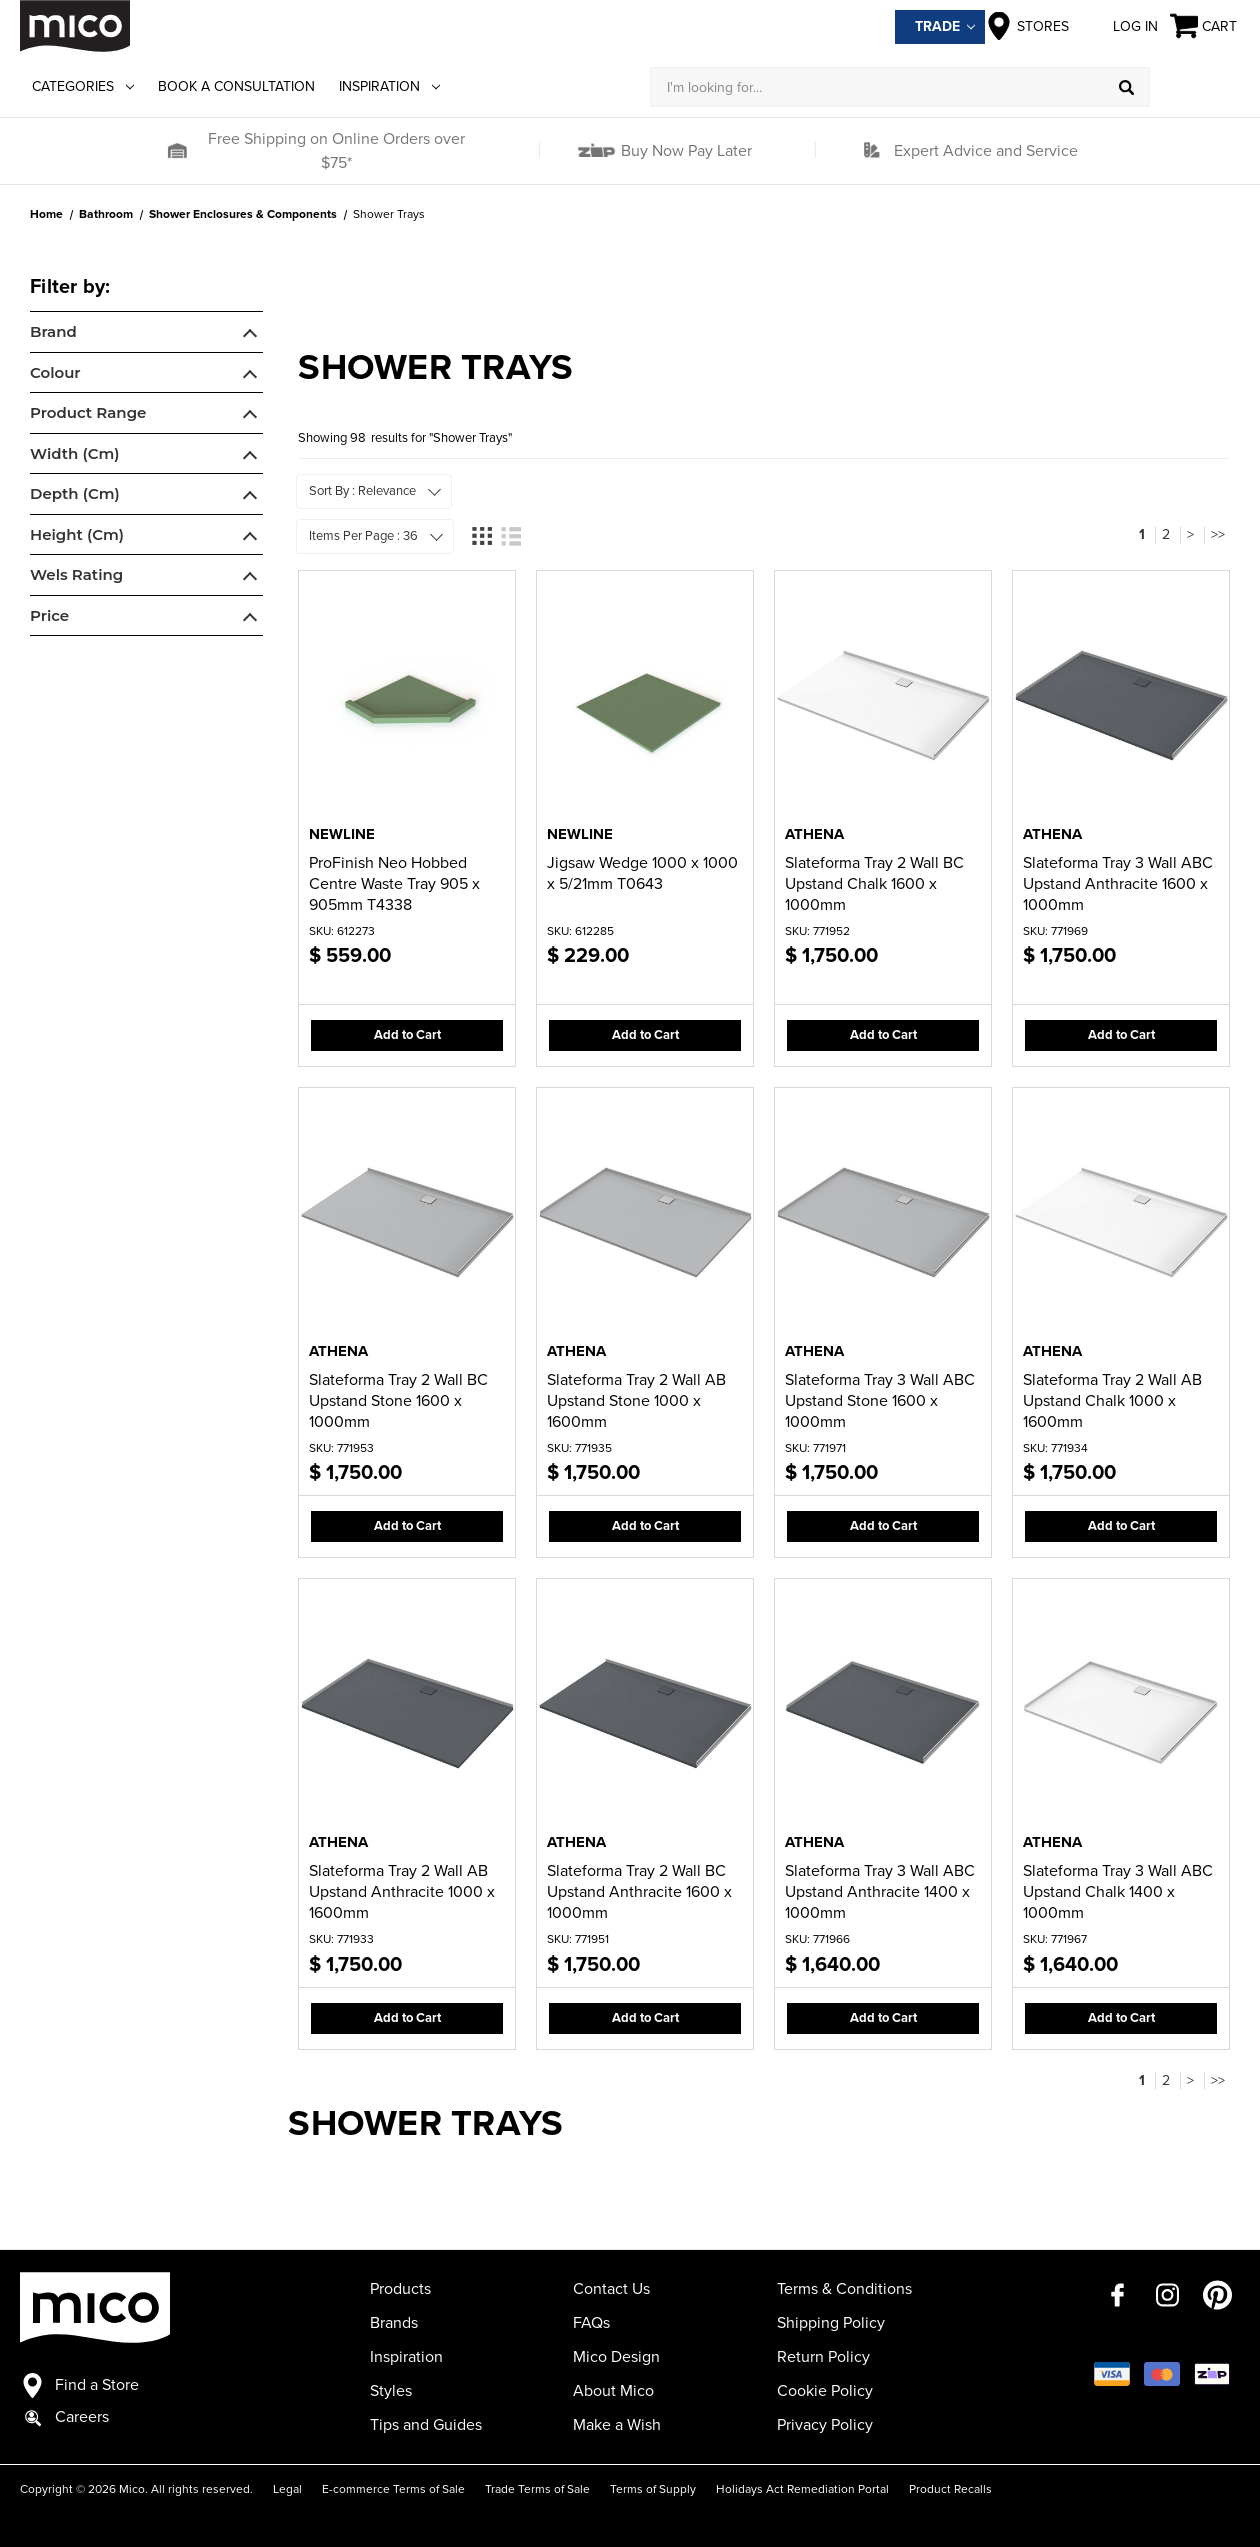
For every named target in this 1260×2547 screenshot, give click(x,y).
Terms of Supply (653, 2489)
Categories (83, 86)
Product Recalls (950, 2489)
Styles (391, 2391)
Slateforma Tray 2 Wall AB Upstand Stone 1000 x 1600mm (636, 1401)
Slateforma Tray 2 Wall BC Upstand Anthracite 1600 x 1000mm (639, 1892)
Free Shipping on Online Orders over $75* (336, 151)
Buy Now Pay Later (684, 151)
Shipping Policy (831, 2323)
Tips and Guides (426, 2425)
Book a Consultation (236, 86)
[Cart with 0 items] (1205, 26)
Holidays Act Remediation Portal (802, 2489)
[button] (176, 151)
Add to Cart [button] (407, 1035)
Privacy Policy (825, 2425)
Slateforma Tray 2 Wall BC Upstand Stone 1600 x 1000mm (398, 1401)
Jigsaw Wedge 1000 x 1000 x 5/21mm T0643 (642, 873)
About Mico (613, 2391)
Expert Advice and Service (986, 151)
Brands (394, 2323)
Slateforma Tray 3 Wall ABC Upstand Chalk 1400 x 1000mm (1118, 1892)
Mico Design (616, 2357)
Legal (287, 2489)
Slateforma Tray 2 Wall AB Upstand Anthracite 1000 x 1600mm (402, 1892)
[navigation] (146, 457)
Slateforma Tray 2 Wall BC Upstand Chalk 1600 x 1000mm (874, 884)
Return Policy (823, 2357)
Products (400, 2289)
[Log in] (1195, 87)
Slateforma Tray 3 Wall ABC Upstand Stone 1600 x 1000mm (880, 1401)
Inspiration (389, 86)
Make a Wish (617, 2425)
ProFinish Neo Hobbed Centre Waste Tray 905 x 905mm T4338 (394, 884)
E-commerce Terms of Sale (393, 2489)
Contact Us (611, 2289)
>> (1218, 534)
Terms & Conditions (844, 2289)
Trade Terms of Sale (537, 2489)
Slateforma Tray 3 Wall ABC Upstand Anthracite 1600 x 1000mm (1118, 884)
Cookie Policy (825, 2391)
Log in (1119, 26)
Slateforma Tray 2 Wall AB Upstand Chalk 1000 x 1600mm (1112, 1401)
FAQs (591, 2323)
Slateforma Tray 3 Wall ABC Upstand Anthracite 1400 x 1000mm (880, 1892)
